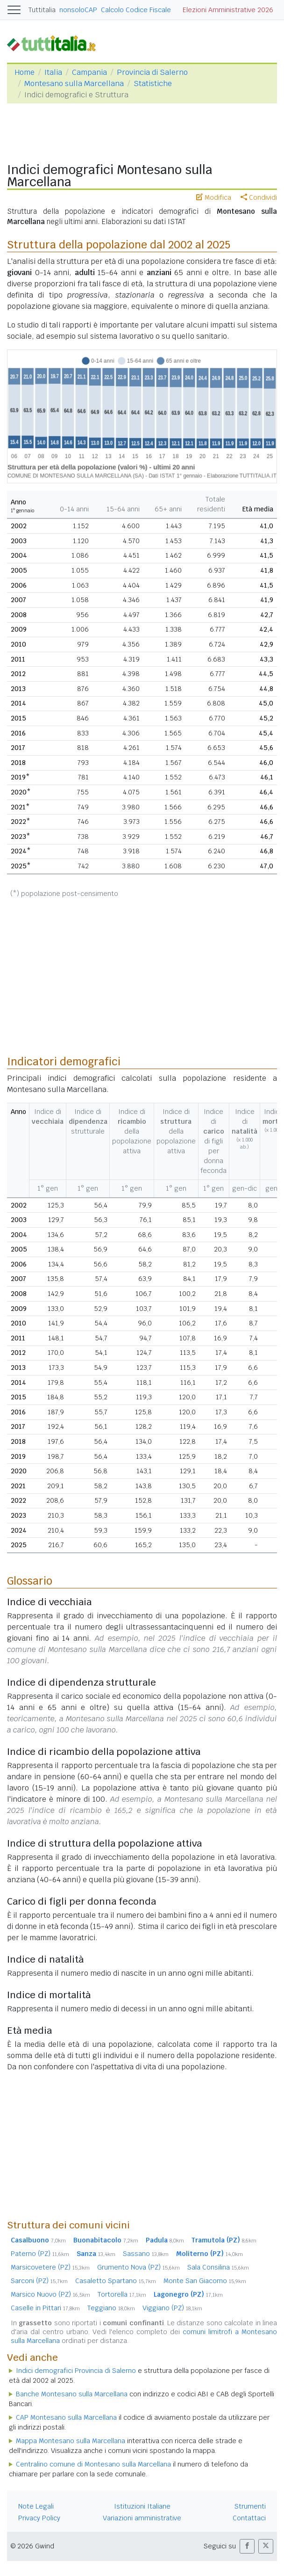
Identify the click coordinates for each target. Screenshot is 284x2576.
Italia (53, 72)
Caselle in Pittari (45, 2308)
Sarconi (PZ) (39, 2281)
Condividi (259, 197)
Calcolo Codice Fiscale (136, 10)
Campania (89, 72)
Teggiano (111, 2308)
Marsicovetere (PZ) (50, 2267)
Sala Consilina (218, 2267)
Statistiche (153, 83)
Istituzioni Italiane (142, 2506)
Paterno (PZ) (40, 2253)
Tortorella (122, 2294)
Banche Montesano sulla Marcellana (72, 2394)
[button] (247, 2546)
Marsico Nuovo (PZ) (50, 2294)
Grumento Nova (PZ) (138, 2267)
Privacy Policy (39, 2518)
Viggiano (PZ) (172, 2308)
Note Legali (36, 2506)
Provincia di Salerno (152, 72)
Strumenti (250, 2506)
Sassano (146, 2253)
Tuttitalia (42, 10)
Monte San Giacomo (204, 2281)
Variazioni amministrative (142, 2518)
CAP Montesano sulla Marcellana (66, 2417)
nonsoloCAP (78, 10)
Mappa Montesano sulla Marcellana (70, 2441)
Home (24, 72)
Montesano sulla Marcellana (74, 83)
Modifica (213, 197)
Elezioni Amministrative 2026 (228, 10)
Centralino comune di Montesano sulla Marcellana (93, 2464)
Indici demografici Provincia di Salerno (76, 2370)
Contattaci (249, 2518)
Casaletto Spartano (115, 2281)
